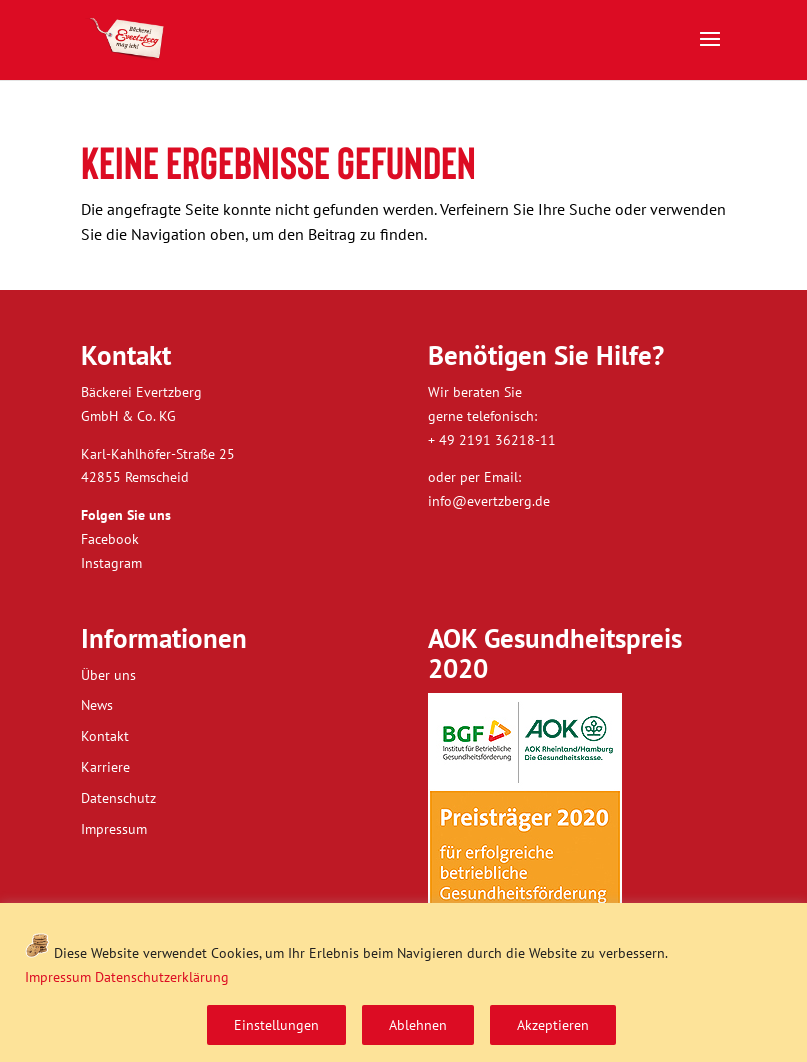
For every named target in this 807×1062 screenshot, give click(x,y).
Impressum (58, 977)
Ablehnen (418, 1025)
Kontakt (105, 736)
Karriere (105, 767)
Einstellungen (276, 1025)
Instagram (111, 563)
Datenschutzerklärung (162, 977)
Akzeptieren (553, 1025)
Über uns (108, 675)
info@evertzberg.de (489, 501)
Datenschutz (118, 798)
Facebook (110, 539)
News (97, 705)
